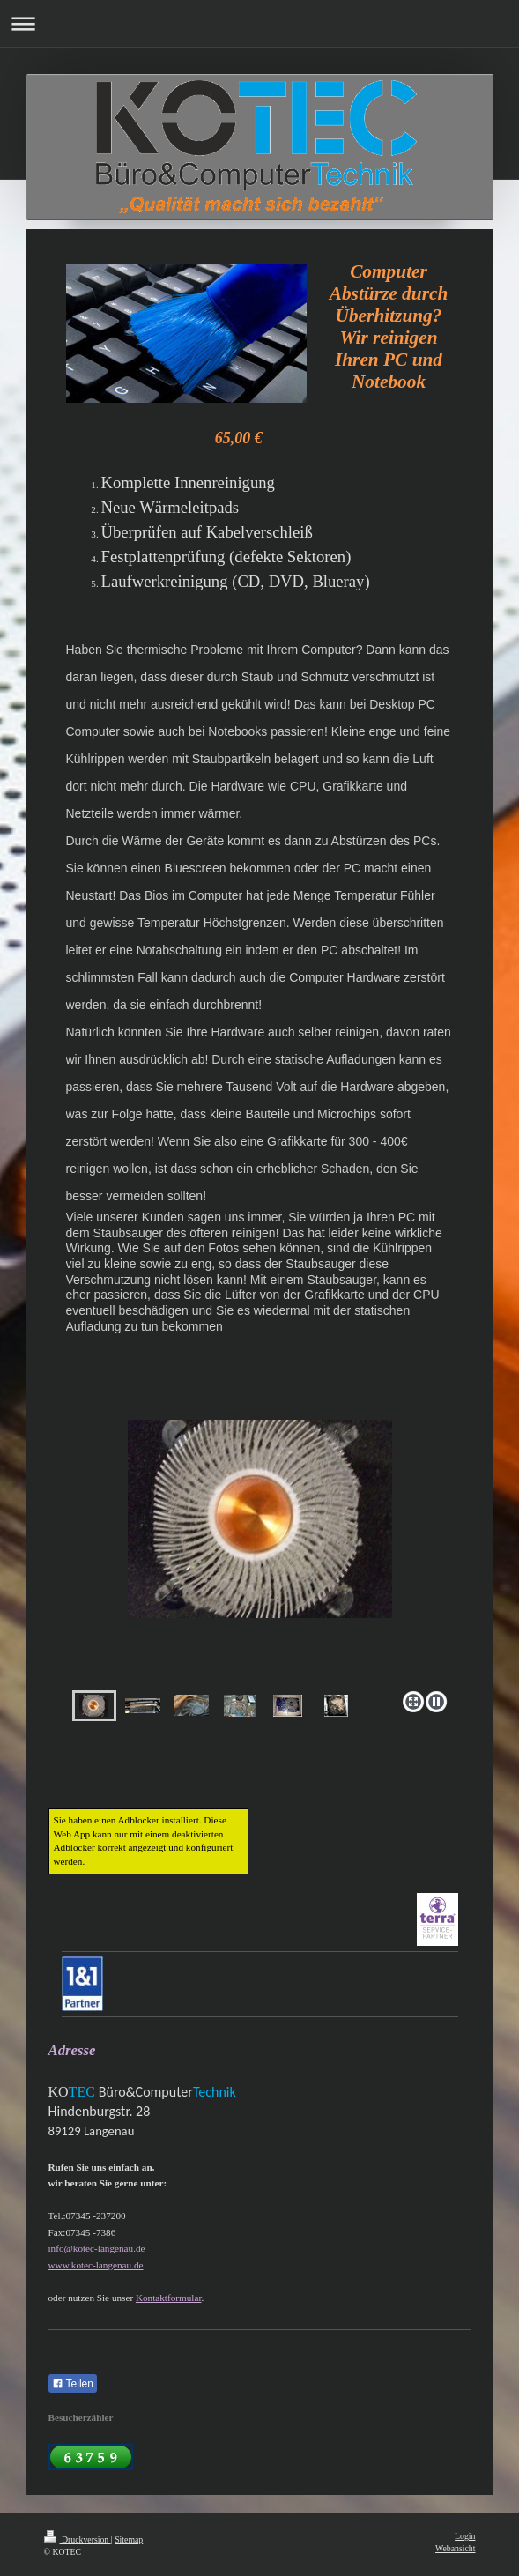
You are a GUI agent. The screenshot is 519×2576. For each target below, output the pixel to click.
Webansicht (455, 2548)
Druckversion (77, 2539)
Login (465, 2536)
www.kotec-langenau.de (96, 2265)
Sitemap (129, 2539)
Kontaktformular (169, 2297)
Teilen (72, 2384)
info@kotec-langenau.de (96, 2248)
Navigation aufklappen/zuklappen (259, 23)
